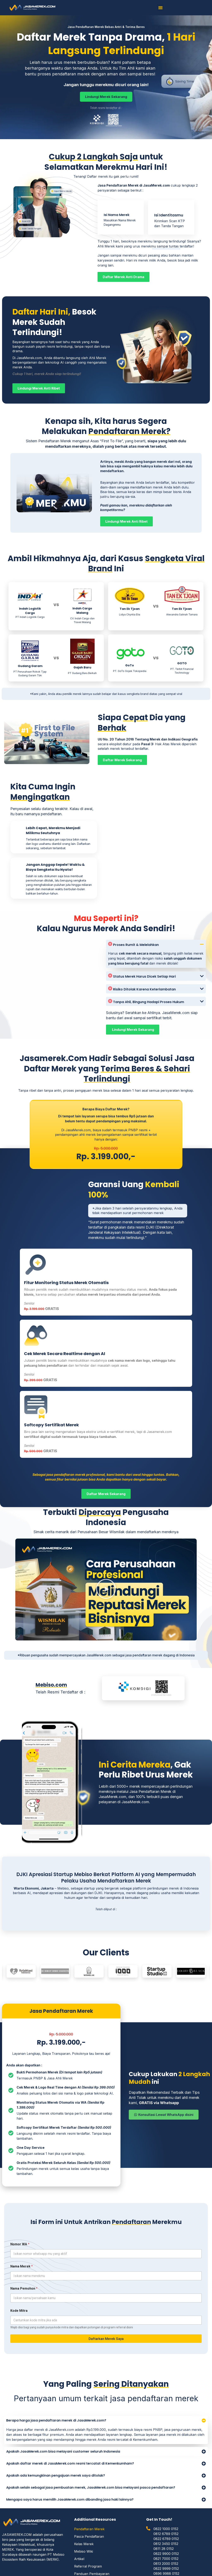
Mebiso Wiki (83, 2554)
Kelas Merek (84, 2546)
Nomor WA (19, 2246)
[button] (160, 7)
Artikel (79, 2561)
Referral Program (88, 2568)
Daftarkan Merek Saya (106, 2341)
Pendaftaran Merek (89, 2531)
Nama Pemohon (23, 2291)
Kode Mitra (19, 2313)
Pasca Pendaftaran (89, 2539)
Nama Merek (21, 2269)
